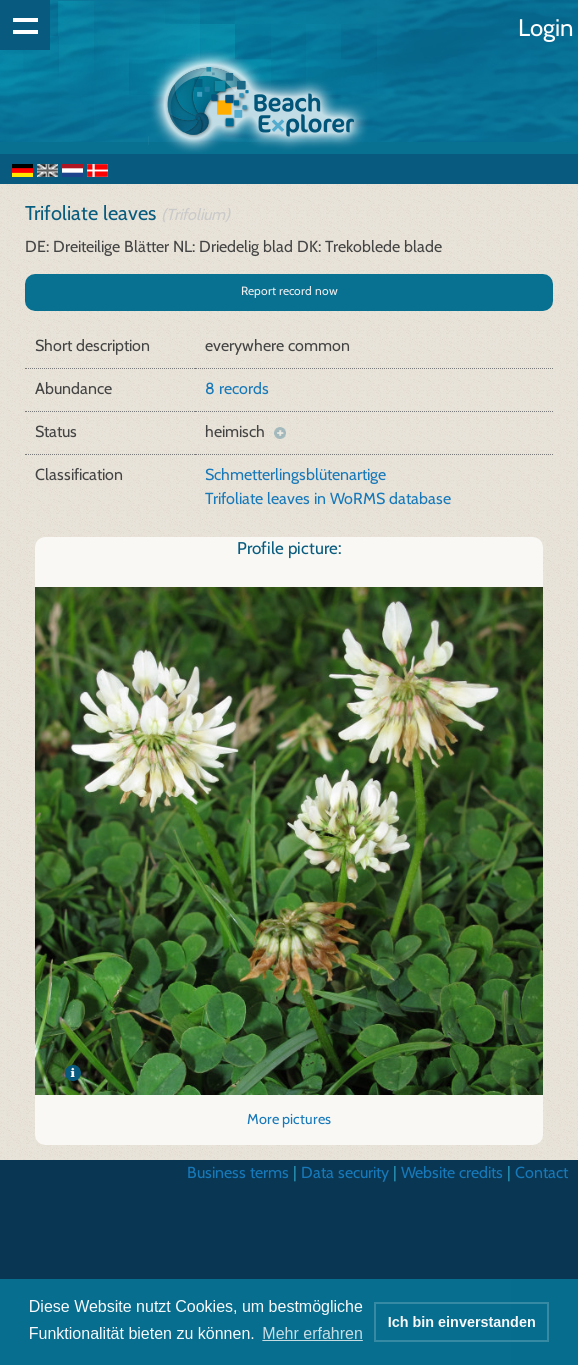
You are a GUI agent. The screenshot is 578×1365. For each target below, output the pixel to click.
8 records (237, 388)
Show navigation (25, 25)
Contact (541, 1172)
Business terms (238, 1172)
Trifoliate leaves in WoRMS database (328, 498)
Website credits (452, 1172)
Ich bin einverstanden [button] (462, 1322)
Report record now (289, 290)
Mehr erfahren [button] (312, 1333)
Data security (345, 1172)
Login (545, 27)
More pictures (289, 1119)
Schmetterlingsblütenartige (295, 474)
